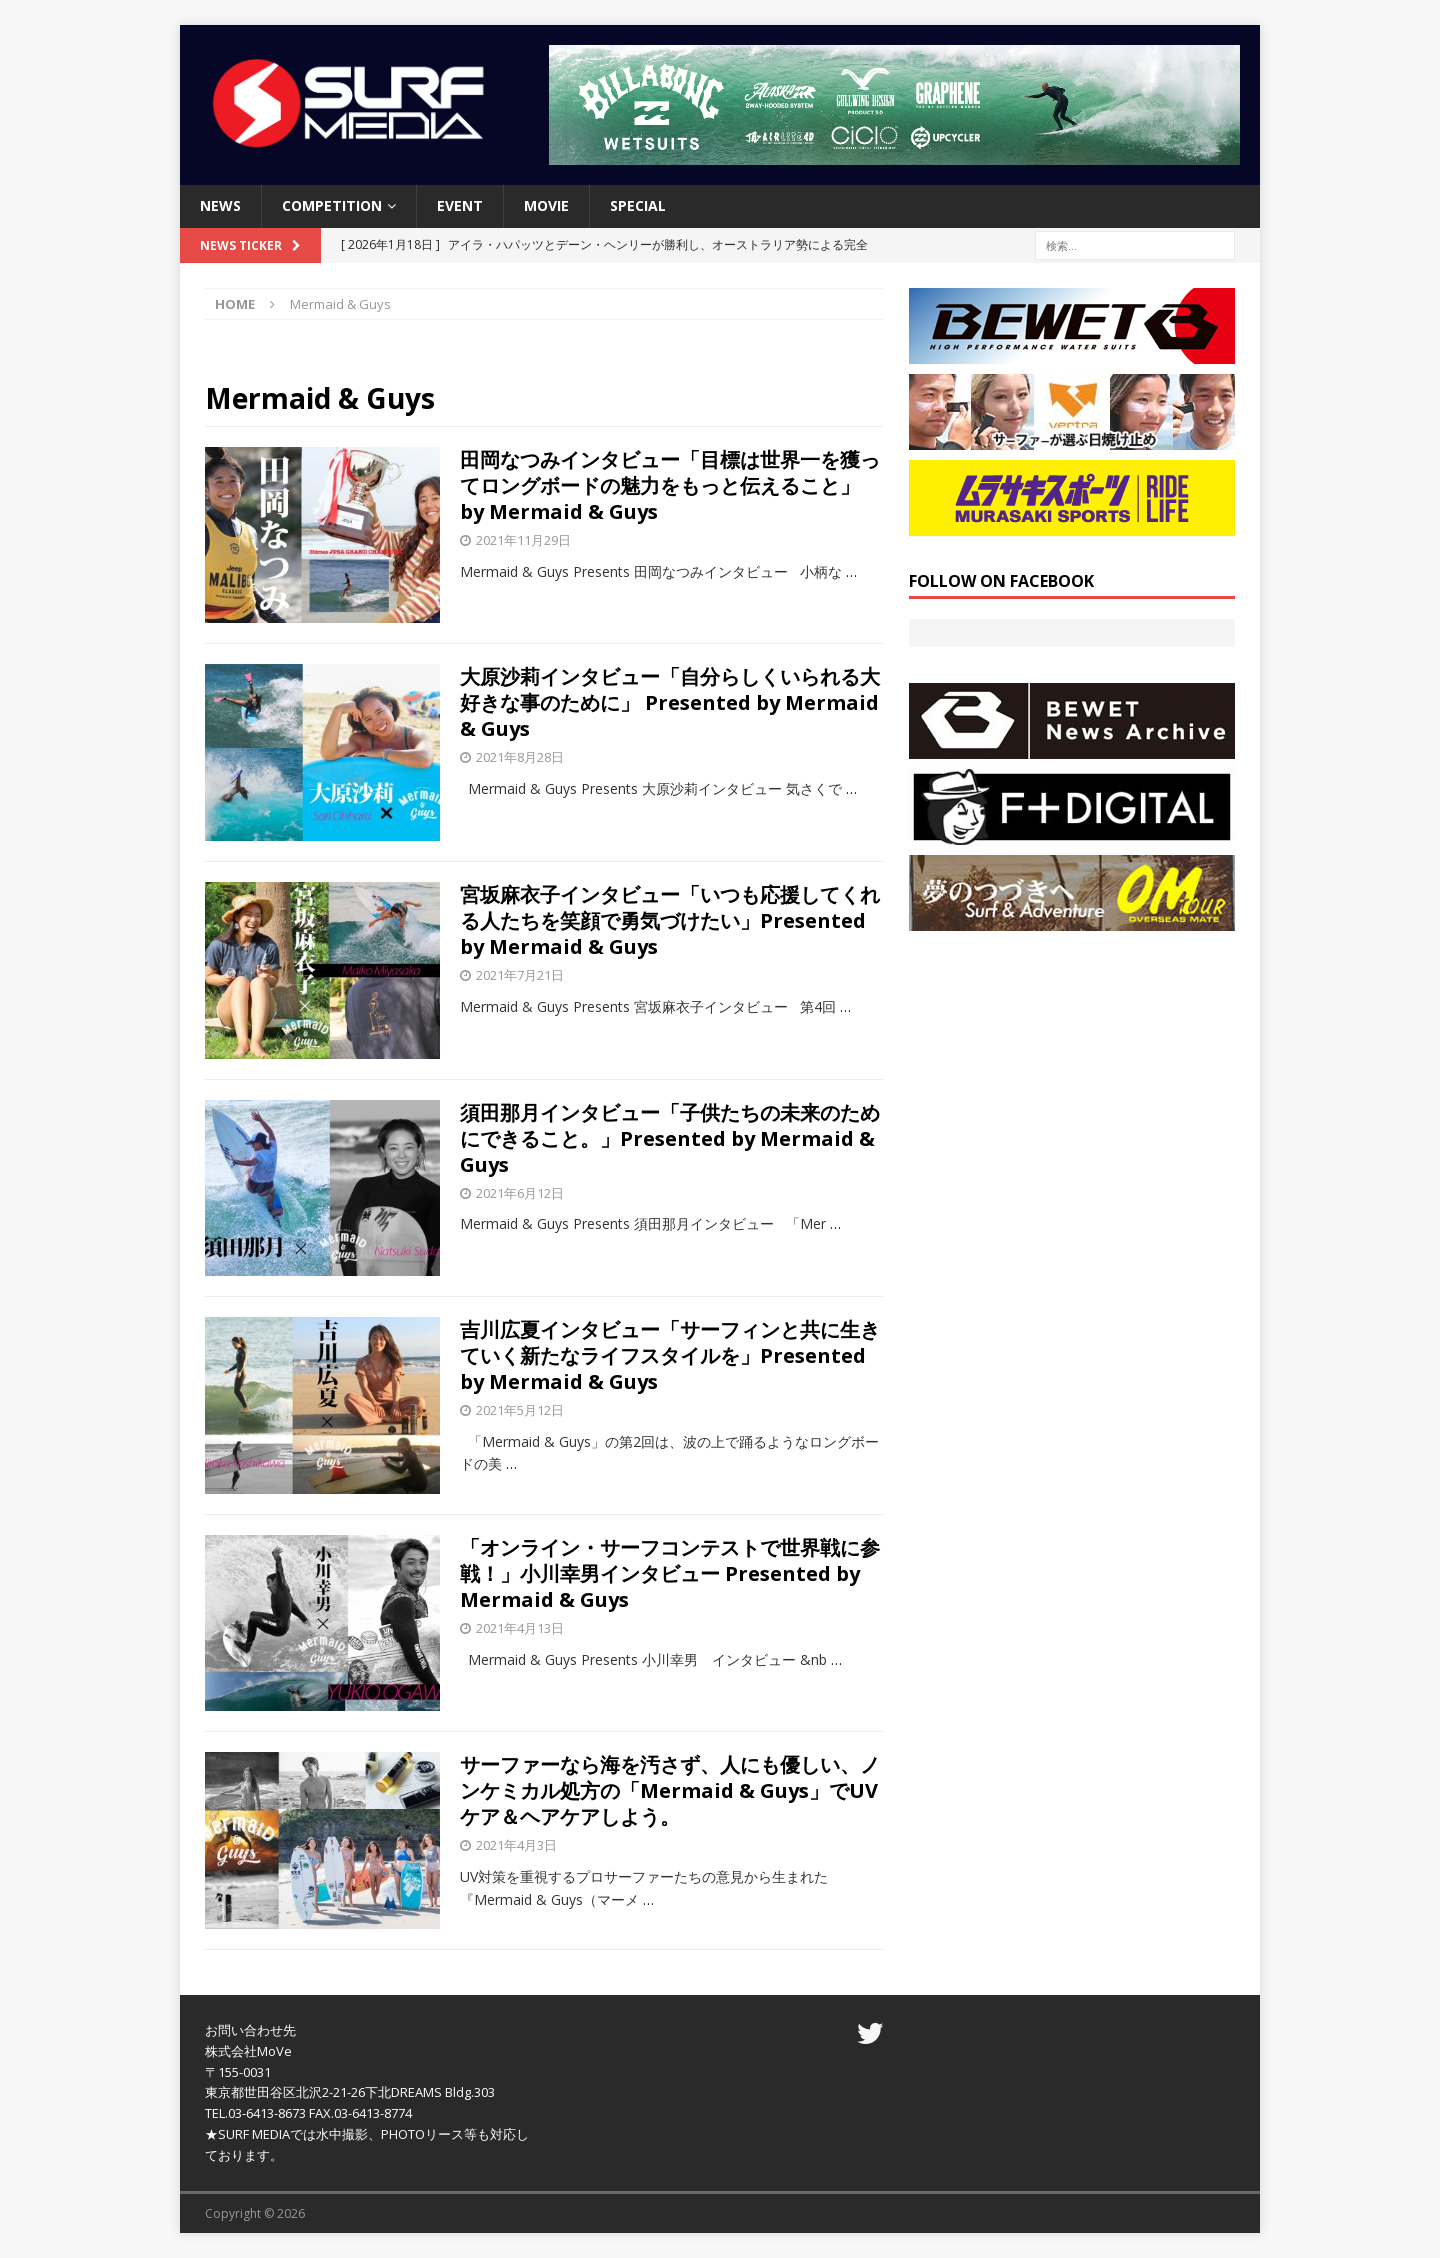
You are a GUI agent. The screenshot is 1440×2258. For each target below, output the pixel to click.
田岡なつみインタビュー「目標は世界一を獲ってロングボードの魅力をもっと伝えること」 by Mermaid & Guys (670, 485)
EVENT (460, 205)
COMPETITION (332, 205)
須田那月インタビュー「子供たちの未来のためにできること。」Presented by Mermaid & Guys (670, 1138)
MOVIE (546, 205)
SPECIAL (638, 205)
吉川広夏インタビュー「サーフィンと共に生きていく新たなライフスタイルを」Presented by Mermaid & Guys (670, 1355)
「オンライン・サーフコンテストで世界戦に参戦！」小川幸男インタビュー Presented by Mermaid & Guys (670, 1573)
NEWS (220, 205)
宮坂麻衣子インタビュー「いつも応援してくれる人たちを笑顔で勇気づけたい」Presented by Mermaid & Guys (670, 920)
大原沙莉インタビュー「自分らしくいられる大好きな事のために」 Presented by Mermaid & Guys (670, 702)
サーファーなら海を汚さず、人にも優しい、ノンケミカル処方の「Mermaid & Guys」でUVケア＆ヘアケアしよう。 (670, 1790)
